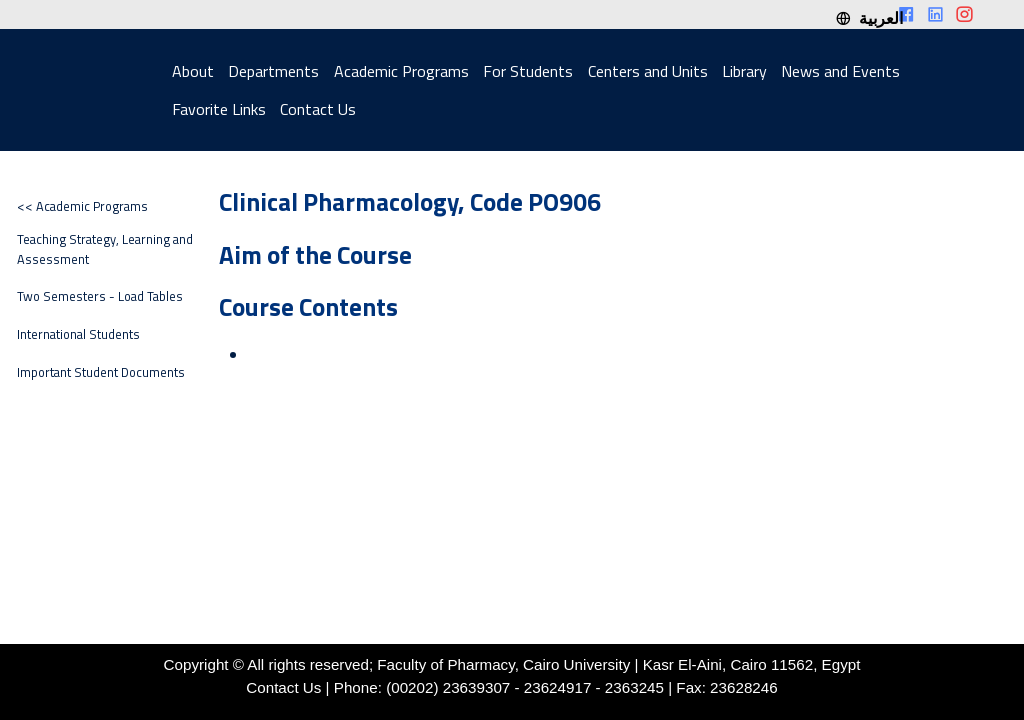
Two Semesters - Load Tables (100, 296)
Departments (273, 71)
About (193, 71)
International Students (78, 334)
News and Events (840, 71)
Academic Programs (401, 71)
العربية (869, 18)
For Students (528, 71)
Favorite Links (219, 109)
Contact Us (318, 109)
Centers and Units (648, 71)
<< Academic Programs (82, 206)
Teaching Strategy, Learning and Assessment (105, 249)
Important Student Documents (101, 372)
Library (744, 71)
